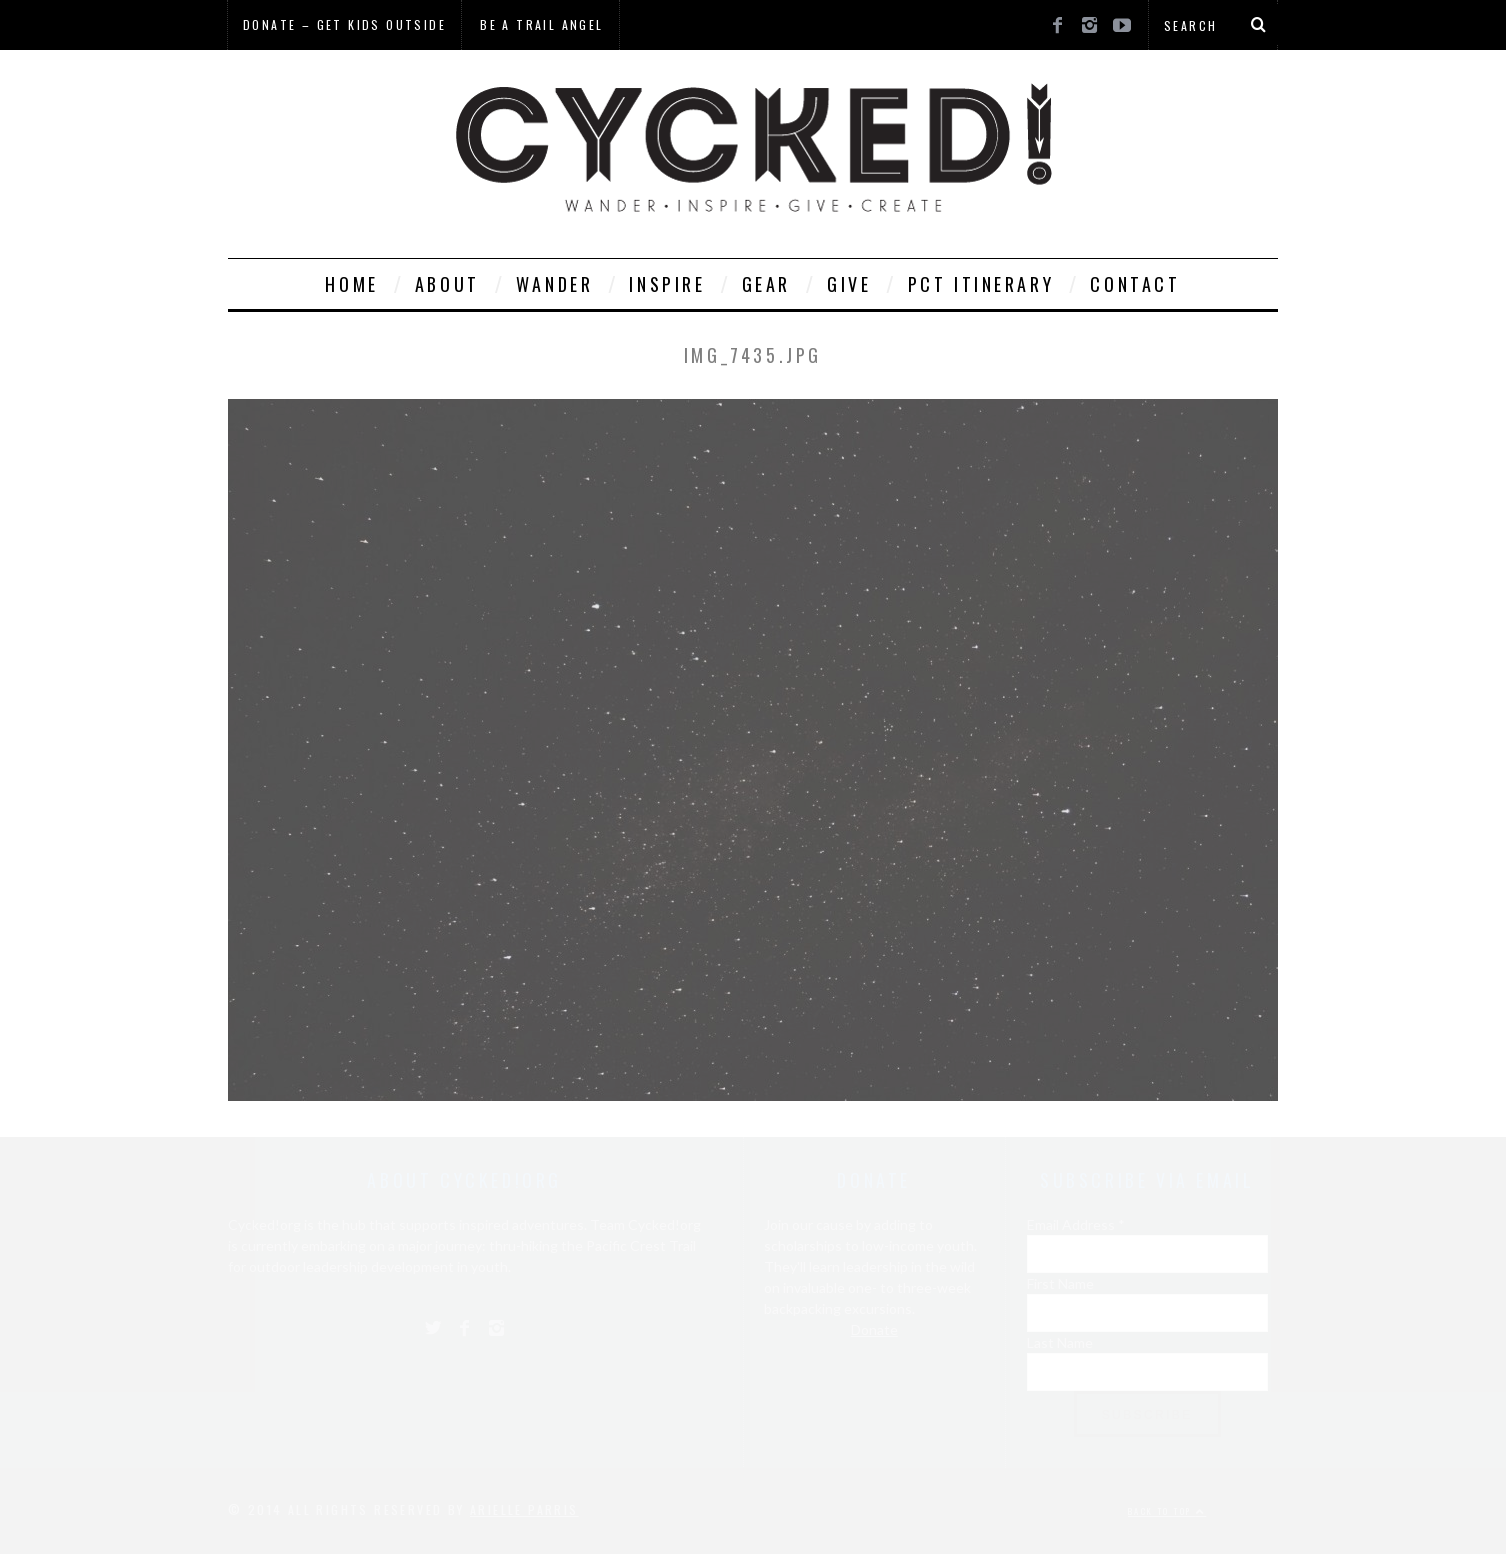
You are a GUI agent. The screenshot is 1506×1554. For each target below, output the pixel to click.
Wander (555, 284)
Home (351, 284)
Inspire (667, 284)
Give (849, 284)
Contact (1135, 284)
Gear (766, 284)
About (447, 284)
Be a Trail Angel (541, 24)
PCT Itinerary (981, 284)
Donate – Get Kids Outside (344, 24)
